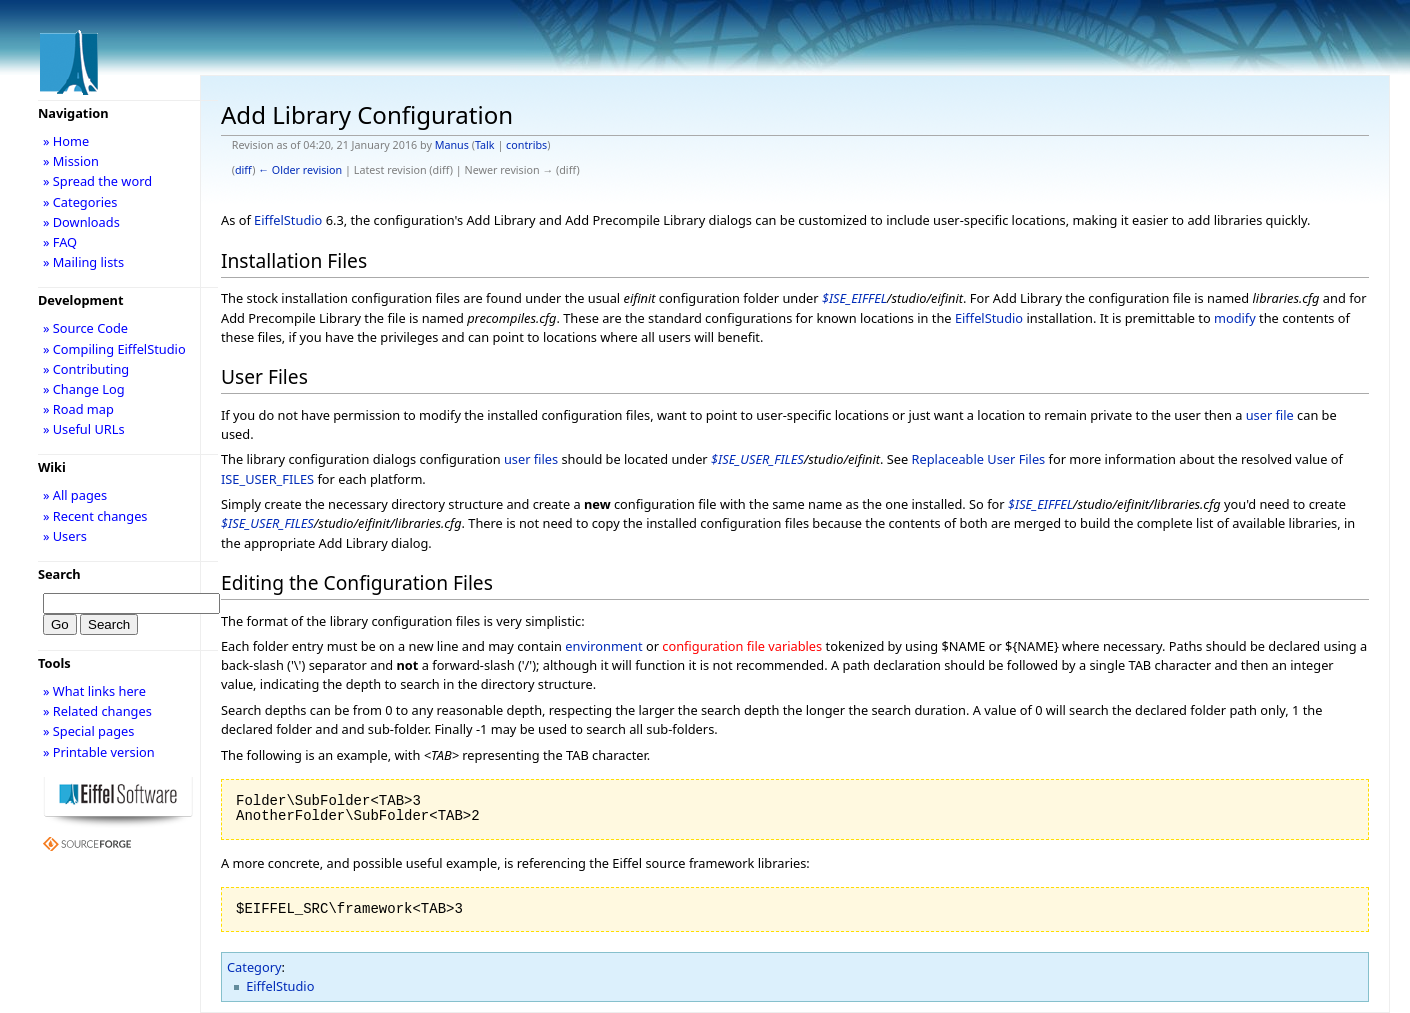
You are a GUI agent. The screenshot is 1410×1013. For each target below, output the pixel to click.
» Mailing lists (83, 262)
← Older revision (300, 170)
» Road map (78, 409)
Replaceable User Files (979, 459)
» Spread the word (97, 181)
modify (1235, 318)
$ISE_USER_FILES (757, 459)
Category (254, 967)
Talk (485, 145)
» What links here (94, 691)
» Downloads (81, 222)
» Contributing (86, 369)
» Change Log (84, 389)
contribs (526, 145)
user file (1270, 415)
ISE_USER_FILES (267, 479)
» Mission (71, 161)
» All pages (75, 495)
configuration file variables (742, 646)
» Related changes (97, 711)
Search (59, 574)
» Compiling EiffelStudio (114, 349)
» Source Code (85, 328)
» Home (66, 141)
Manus (452, 145)
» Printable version (99, 752)
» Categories (80, 202)
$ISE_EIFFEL (854, 298)
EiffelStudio (288, 220)
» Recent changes (95, 516)
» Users (65, 536)
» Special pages (88, 731)
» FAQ (60, 242)
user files (531, 459)
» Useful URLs (84, 429)
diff (243, 170)
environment (603, 646)
